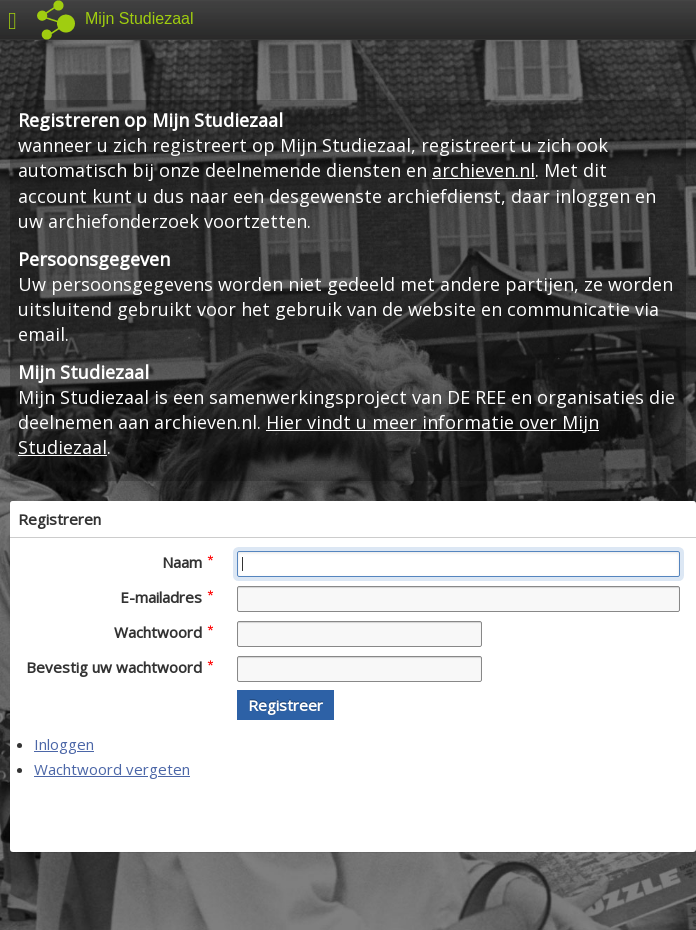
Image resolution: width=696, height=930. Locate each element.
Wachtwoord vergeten (112, 769)
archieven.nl (483, 170)
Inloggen (64, 744)
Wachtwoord (163, 632)
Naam (187, 562)
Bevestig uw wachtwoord (119, 667)
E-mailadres (166, 597)
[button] (285, 705)
